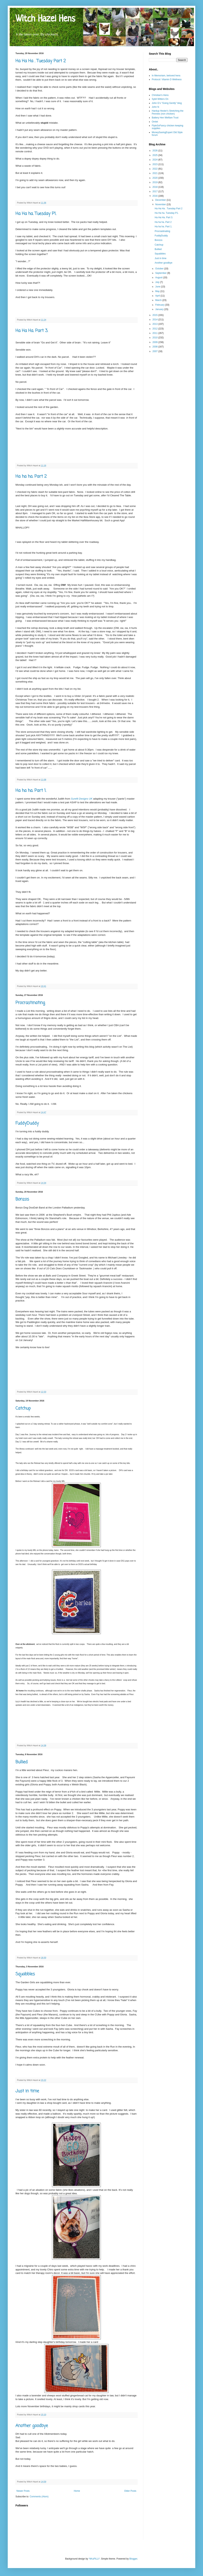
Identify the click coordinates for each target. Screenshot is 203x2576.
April (157, 295)
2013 (155, 324)
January (159, 309)
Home (77, 2491)
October (159, 268)
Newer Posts (23, 2491)
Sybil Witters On (160, 99)
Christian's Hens (160, 95)
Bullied (21, 1762)
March (158, 300)
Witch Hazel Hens (45, 18)
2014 (155, 319)
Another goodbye (31, 2426)
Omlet (155, 121)
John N (155, 107)
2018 (155, 187)
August (159, 277)
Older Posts (130, 2491)
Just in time (27, 2091)
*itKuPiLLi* (94, 2558)
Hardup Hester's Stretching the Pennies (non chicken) (167, 112)
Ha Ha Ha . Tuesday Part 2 (40, 61)
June (158, 286)
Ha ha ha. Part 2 (31, 476)
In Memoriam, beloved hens (166, 75)
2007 (155, 351)
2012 (155, 328)
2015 (155, 315)
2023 (155, 164)
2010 (155, 337)
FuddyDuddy (27, 1123)
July (157, 282)
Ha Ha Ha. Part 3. (31, 330)
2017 (155, 191)
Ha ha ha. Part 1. (30, 790)
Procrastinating (30, 1003)
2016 (155, 196)
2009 (155, 342)
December (161, 200)
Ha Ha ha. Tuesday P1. (35, 213)
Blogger (133, 2558)
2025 (155, 155)
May (157, 291)
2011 (155, 333)
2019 (155, 182)
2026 (155, 150)
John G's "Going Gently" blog (167, 103)
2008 (155, 346)
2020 (155, 178)
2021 (155, 173)
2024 (155, 159)
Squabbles (25, 1974)
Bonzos (22, 1199)
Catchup (23, 1408)
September (161, 273)
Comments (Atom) (39, 2496)
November (161, 204)
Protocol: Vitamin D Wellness (167, 79)
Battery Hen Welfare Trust (165, 117)
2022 (155, 168)
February (160, 304)
